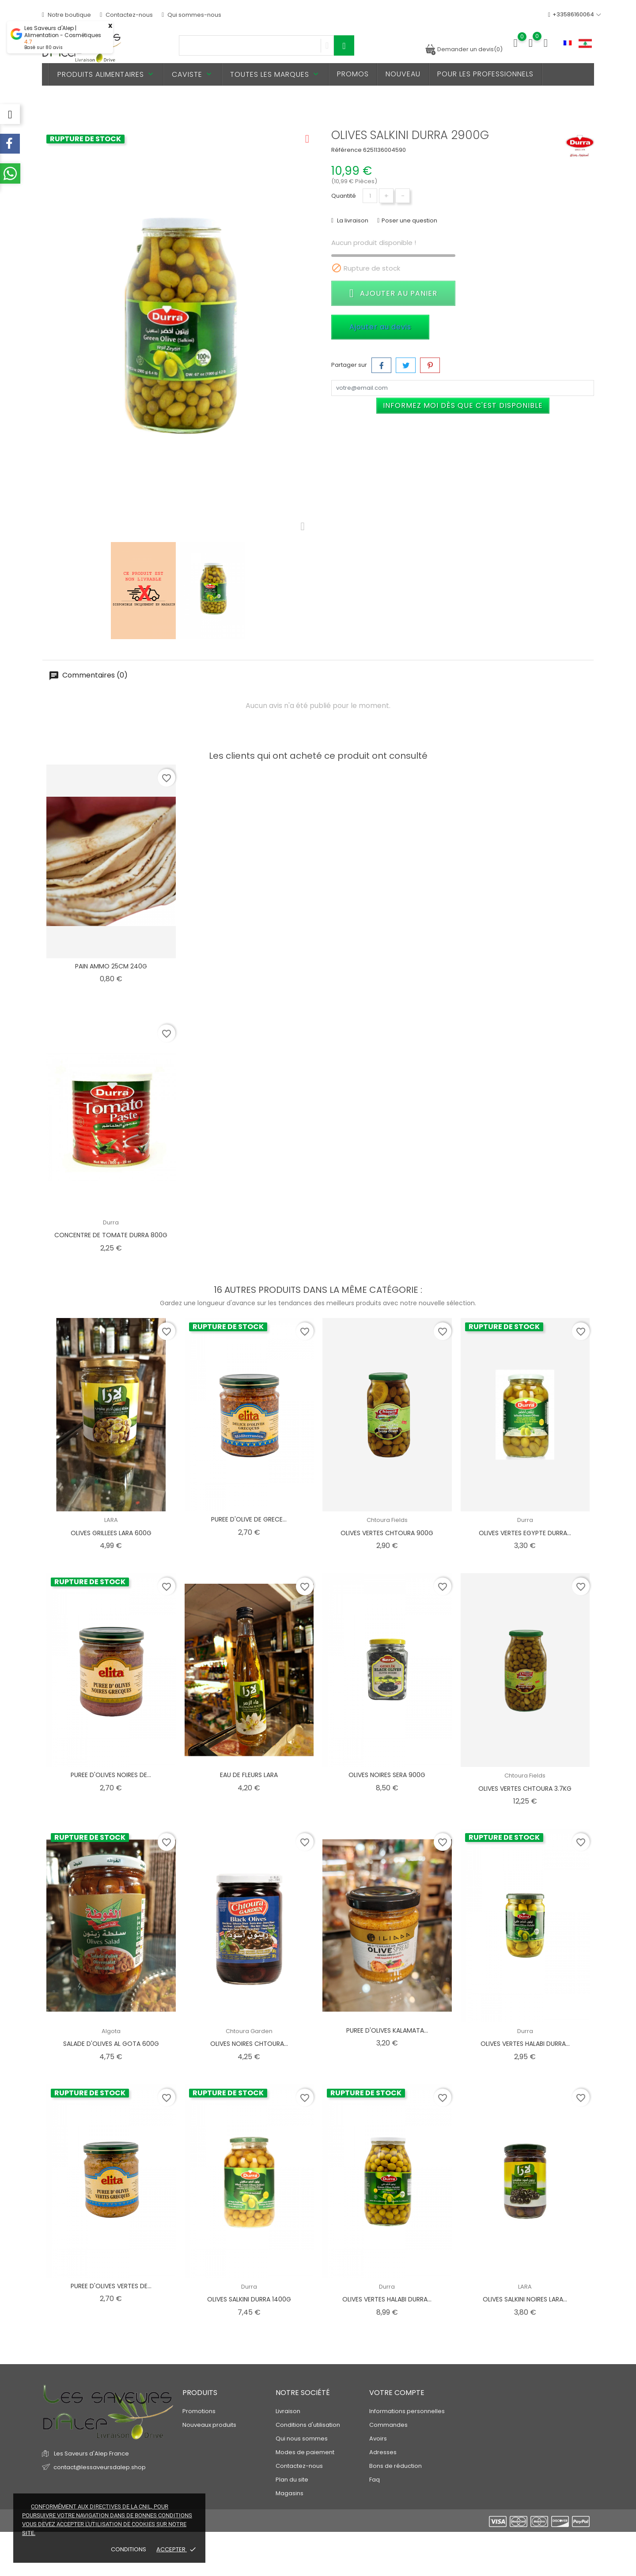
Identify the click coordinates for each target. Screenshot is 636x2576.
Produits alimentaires (106, 74)
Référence (346, 150)
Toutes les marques (275, 74)
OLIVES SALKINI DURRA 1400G (249, 2299)
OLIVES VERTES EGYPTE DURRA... (525, 1533)
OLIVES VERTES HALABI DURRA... (525, 2043)
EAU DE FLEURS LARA (249, 1774)
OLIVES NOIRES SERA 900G (386, 1774)
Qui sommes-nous (191, 15)
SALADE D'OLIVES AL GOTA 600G (111, 2043)
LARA (111, 1520)
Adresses (383, 2452)
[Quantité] (370, 195)
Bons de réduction (395, 2466)
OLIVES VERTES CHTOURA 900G (387, 1533)
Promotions (199, 2411)
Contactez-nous (126, 15)
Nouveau (403, 74)
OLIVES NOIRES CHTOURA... (249, 2043)
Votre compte (396, 2393)
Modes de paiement (305, 2452)
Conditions (129, 2549)
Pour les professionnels (485, 74)
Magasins (289, 2493)
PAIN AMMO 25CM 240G (111, 966)
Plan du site (292, 2479)
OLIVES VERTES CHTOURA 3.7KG (525, 1788)
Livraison (288, 2411)
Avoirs (378, 2438)
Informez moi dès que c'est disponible (463, 405)
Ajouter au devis (380, 327)
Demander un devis (464, 49)
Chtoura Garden (249, 2031)
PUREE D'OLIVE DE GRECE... (249, 1519)
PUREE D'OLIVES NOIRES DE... (111, 1774)
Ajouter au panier (393, 293)
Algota (111, 2031)
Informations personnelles (407, 2411)
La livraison (352, 220)
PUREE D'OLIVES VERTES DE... (111, 2286)
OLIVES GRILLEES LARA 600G (111, 1533)
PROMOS (353, 74)
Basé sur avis (43, 47)
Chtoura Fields (387, 1520)
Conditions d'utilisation (308, 2425)
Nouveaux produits (209, 2425)
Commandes (388, 2425)
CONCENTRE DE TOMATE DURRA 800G (110, 1235)
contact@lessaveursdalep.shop (99, 2467)
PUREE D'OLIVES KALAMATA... (387, 2030)
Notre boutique (66, 15)
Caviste (192, 74)
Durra (111, 1222)
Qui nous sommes (302, 2438)
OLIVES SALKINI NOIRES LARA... (525, 2299)
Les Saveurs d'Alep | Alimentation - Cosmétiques (62, 32)
